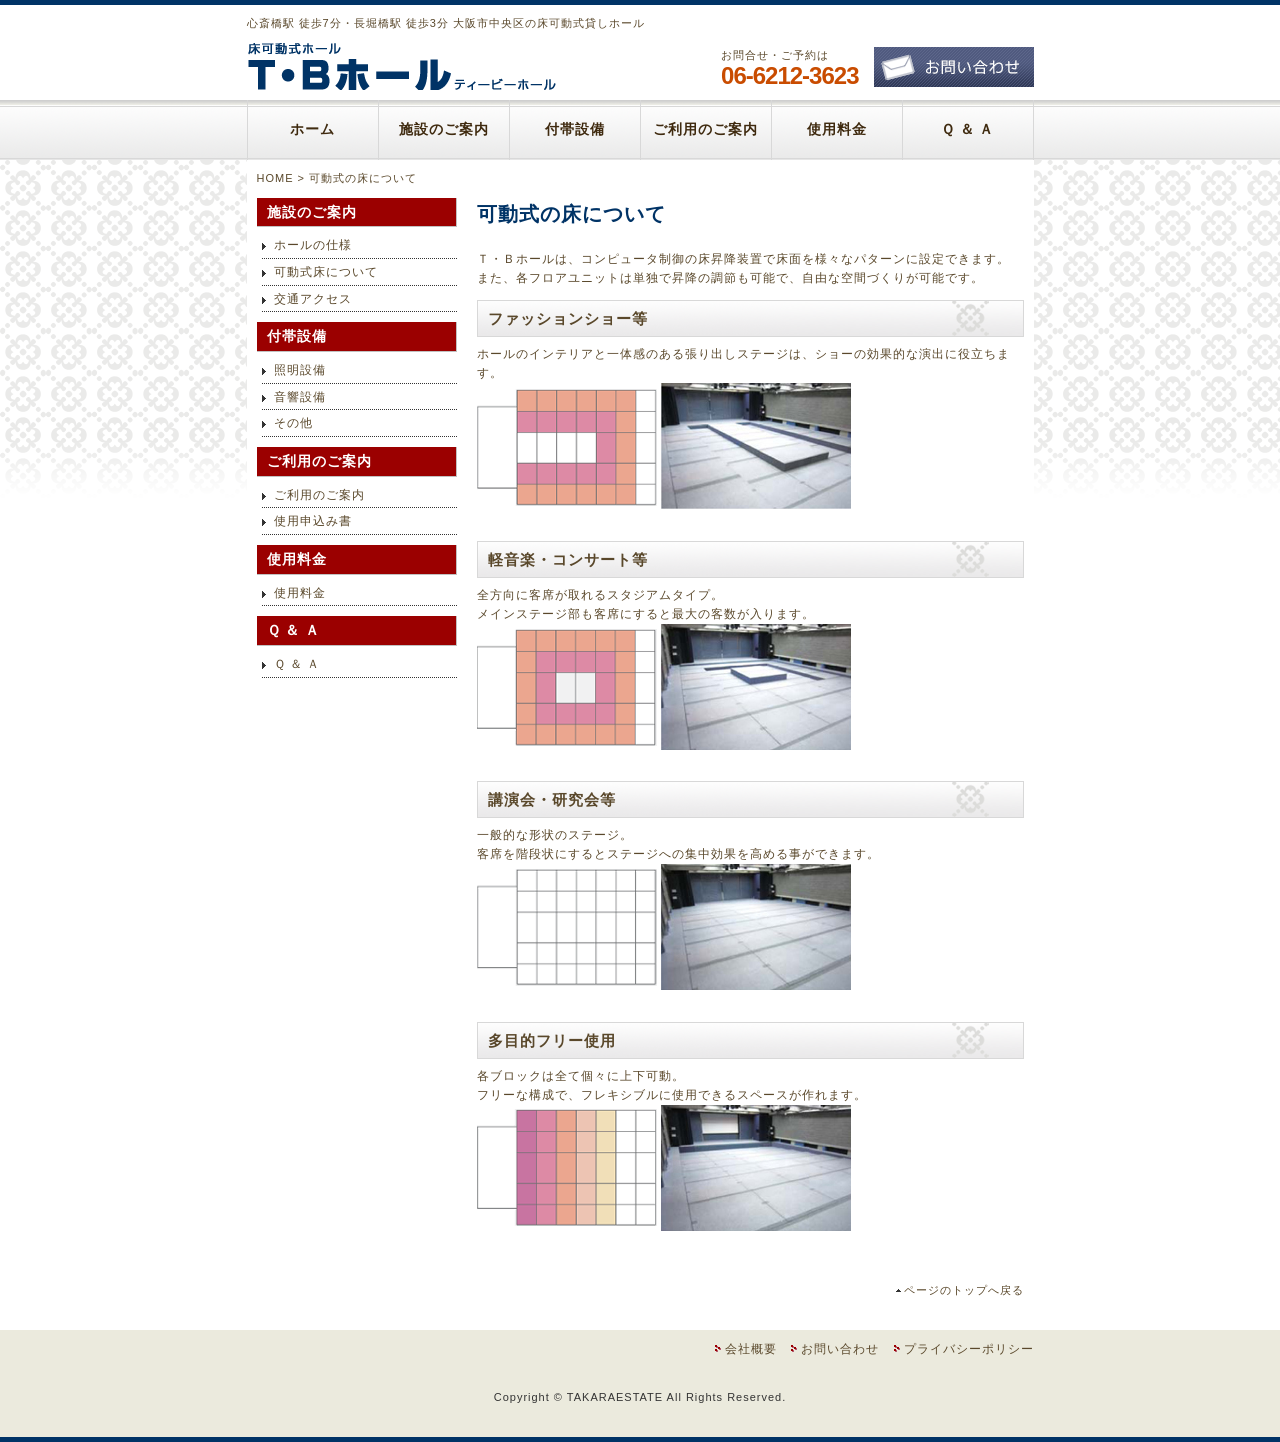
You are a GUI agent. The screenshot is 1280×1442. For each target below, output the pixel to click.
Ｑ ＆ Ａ (967, 129)
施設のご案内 (444, 129)
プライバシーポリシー (969, 1349)
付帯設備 (575, 129)
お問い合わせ (840, 1349)
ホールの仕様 (313, 245)
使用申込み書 (313, 521)
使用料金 (837, 129)
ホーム (312, 129)
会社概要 (751, 1349)
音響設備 (300, 397)
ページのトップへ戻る (964, 1290)
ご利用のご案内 (705, 129)
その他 (293, 423)
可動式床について (326, 272)
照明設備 (300, 370)
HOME (275, 178)
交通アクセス (313, 299)
